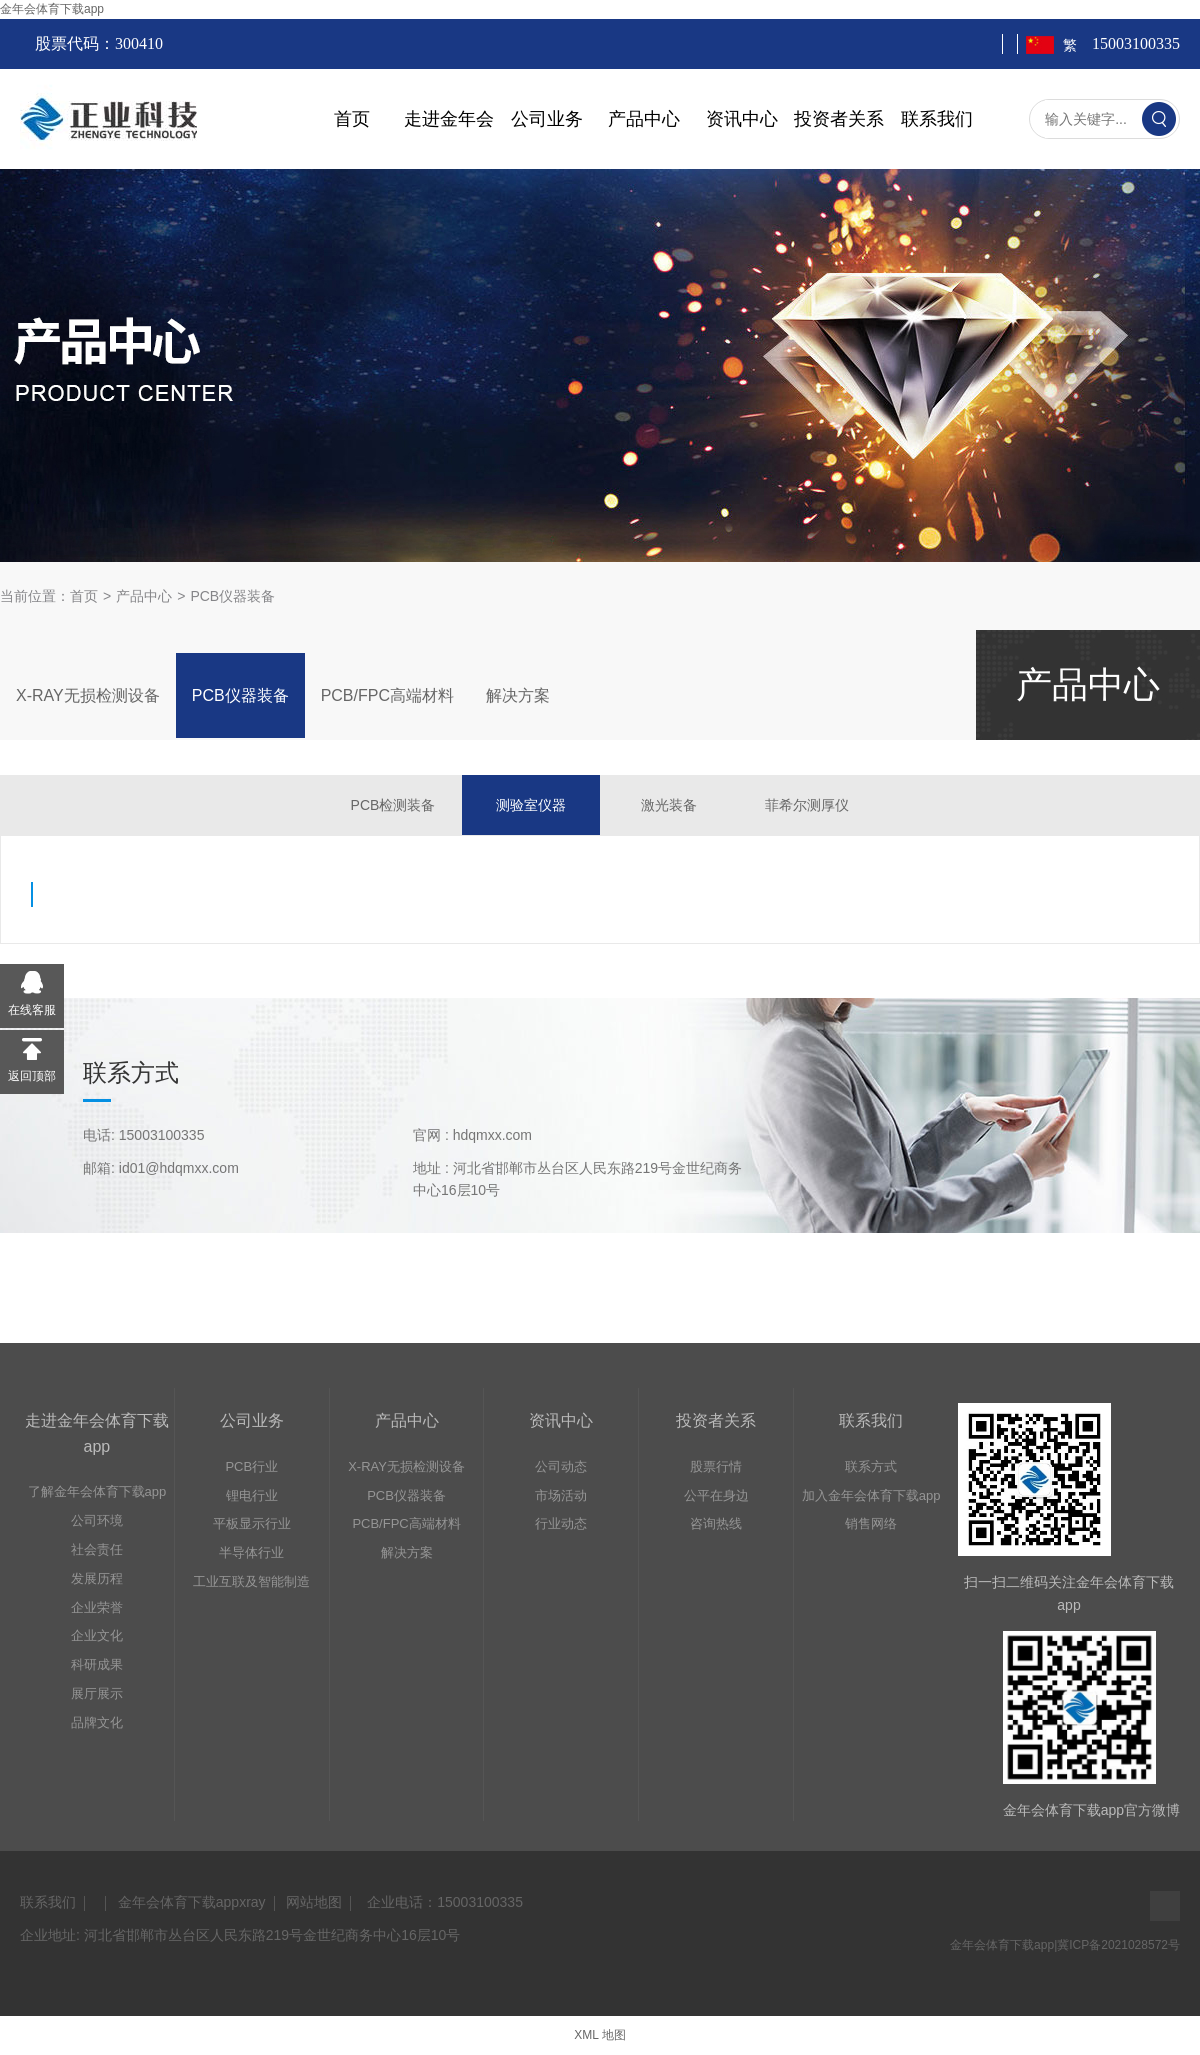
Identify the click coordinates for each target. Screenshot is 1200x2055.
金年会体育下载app (52, 9)
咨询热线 (716, 1523)
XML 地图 (600, 2035)
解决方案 (518, 695)
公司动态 (561, 1466)
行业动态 (561, 1523)
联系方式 (871, 1466)
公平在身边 (716, 1495)
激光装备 (669, 805)
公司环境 (97, 1520)
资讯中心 (742, 119)
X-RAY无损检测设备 (88, 695)
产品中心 (644, 119)
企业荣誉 (97, 1607)
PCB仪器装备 (232, 596)
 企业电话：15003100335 (443, 1902)
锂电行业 (252, 1495)
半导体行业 (251, 1552)
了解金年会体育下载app (97, 1491)
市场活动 (561, 1495)
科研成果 (97, 1664)
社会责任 (97, 1549)
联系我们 (937, 119)
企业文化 (97, 1635)
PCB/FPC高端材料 (387, 695)
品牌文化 (97, 1722)
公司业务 (547, 119)
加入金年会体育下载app (871, 1495)
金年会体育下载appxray (192, 1902)
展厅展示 (97, 1693)
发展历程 (97, 1578)
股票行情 (716, 1466)
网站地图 (314, 1902)
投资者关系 (839, 119)
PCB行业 (251, 1466)
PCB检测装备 (393, 805)
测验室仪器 (531, 805)
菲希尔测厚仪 (807, 805)
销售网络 (871, 1523)
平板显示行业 (252, 1523)
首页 (352, 119)
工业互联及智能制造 (251, 1581)
